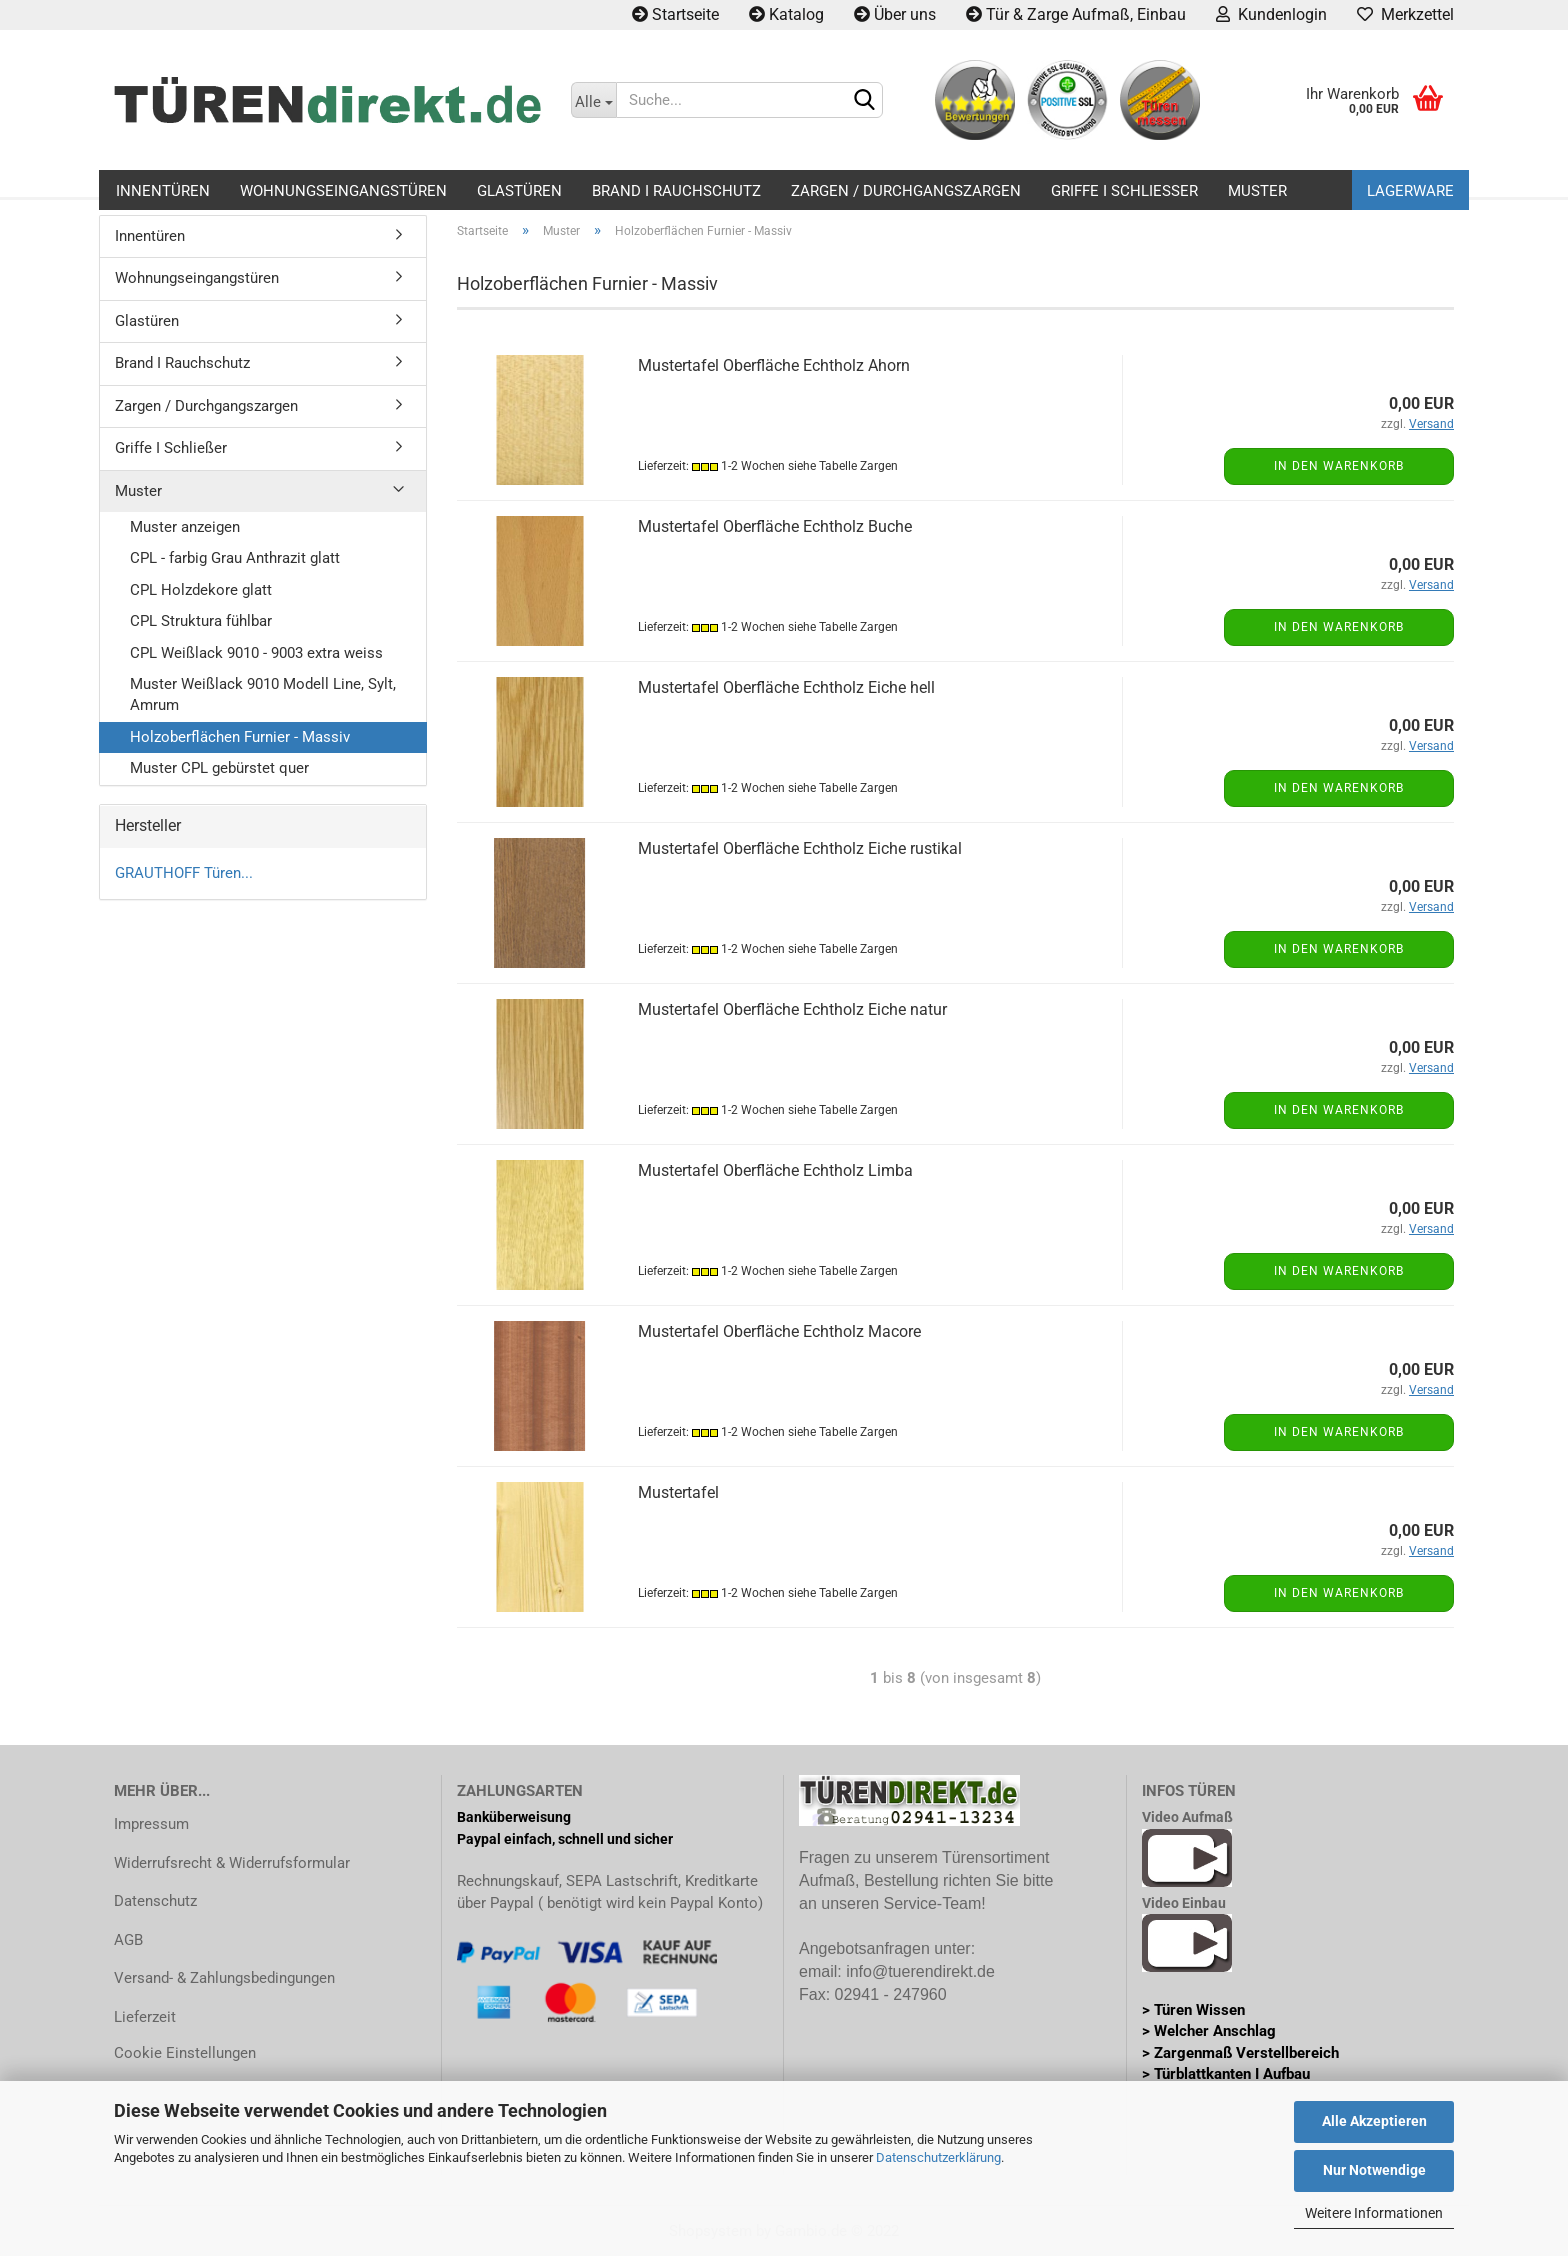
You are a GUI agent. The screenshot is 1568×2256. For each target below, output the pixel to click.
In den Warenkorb (1339, 466)
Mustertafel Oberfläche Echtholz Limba (775, 1170)
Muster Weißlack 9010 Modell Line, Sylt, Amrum (263, 694)
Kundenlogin (1271, 14)
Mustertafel (678, 1492)
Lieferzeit (145, 2017)
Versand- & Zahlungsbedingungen (224, 1978)
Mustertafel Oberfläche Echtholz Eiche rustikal (800, 848)
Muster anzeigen (185, 527)
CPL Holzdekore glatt (201, 590)
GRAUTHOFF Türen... (184, 873)
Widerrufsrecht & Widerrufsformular (232, 1863)
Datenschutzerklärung (938, 2157)
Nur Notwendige (1374, 2170)
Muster (1257, 191)
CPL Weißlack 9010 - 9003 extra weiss (256, 653)
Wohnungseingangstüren (343, 191)
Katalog (786, 14)
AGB (128, 1940)
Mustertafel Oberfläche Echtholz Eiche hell (786, 687)
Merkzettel (1405, 14)
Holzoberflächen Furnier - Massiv (240, 737)
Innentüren (163, 191)
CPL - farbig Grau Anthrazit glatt (235, 558)
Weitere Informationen (1374, 2213)
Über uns (895, 14)
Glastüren (519, 191)
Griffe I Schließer (1124, 191)
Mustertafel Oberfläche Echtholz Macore (779, 1331)
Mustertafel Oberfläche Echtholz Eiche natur (792, 1009)
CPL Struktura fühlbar (201, 621)
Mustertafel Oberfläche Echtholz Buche (775, 526)
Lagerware (1410, 191)
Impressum (151, 1824)
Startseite (675, 14)
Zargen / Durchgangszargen (906, 191)
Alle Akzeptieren (1374, 2121)
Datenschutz (155, 1901)
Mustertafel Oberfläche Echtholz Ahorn (774, 365)
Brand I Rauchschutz (676, 191)
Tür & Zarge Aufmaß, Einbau (1076, 14)
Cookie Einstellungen (185, 2053)
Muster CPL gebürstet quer (219, 768)
